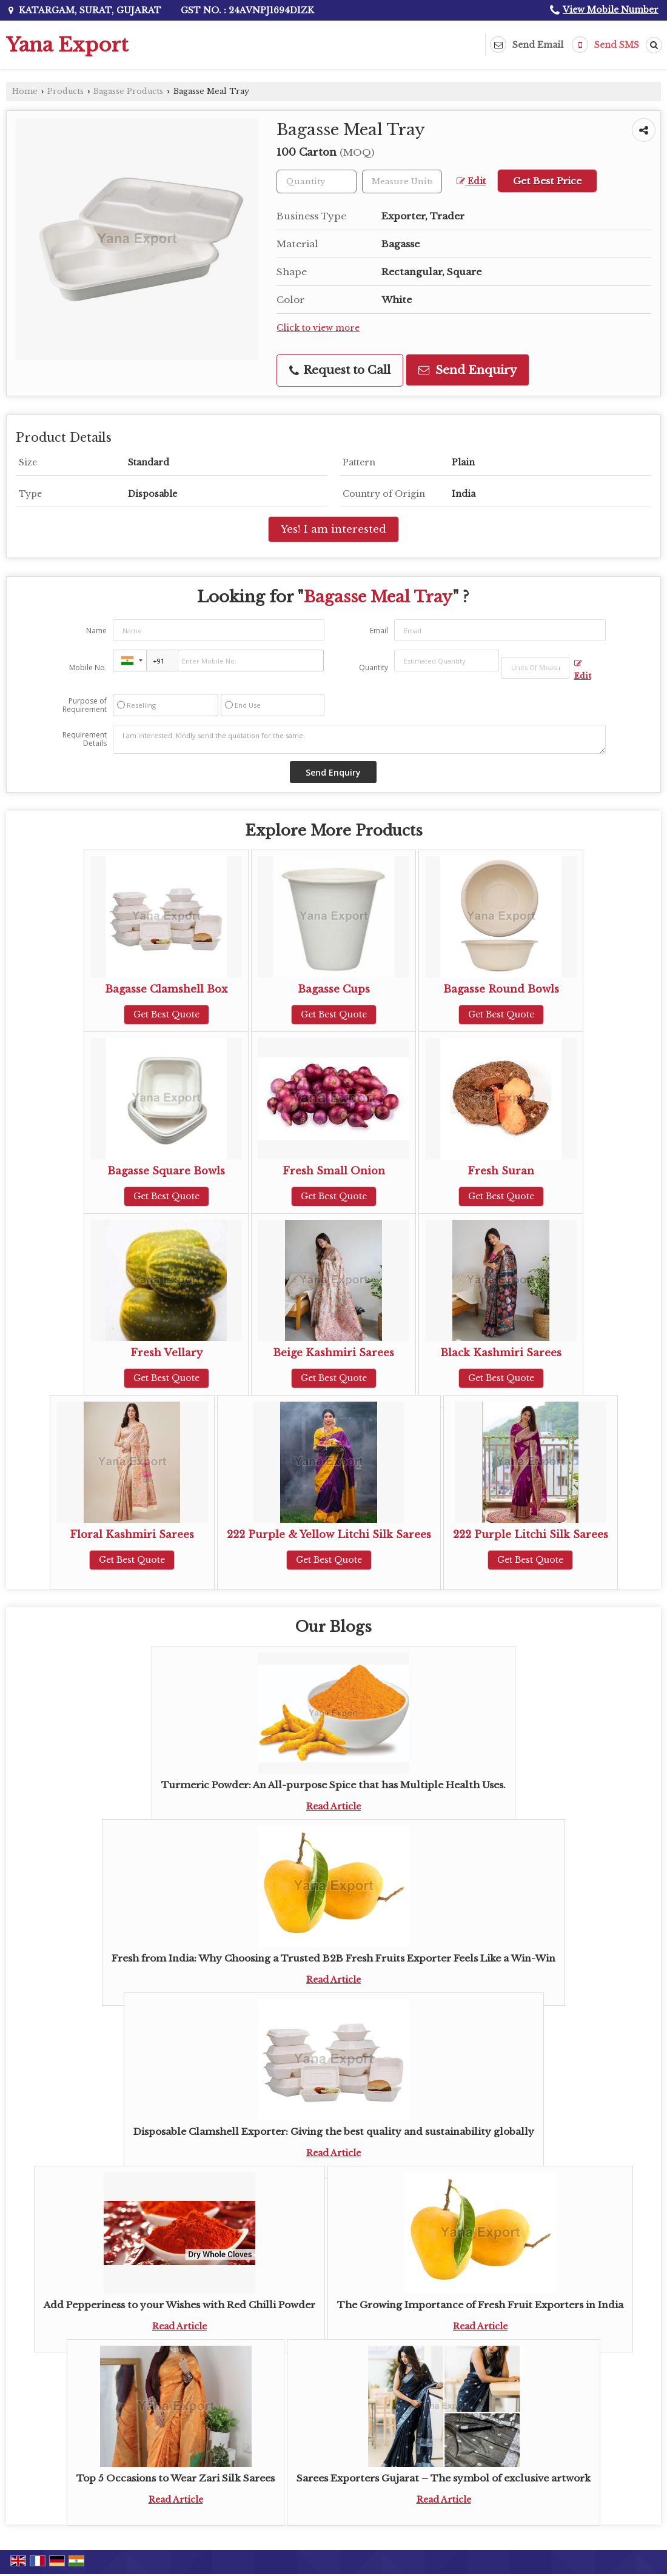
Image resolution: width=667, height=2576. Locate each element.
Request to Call (339, 370)
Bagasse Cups (334, 989)
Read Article (333, 1806)
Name (96, 630)
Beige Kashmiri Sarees (333, 1352)
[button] (611, 9)
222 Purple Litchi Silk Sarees (530, 1534)
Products (65, 91)
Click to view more (318, 328)
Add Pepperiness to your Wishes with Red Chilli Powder (179, 2305)
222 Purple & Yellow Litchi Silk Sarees (329, 1534)
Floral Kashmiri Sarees (132, 1534)
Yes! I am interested (333, 529)
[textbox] (402, 181)
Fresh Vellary (166, 1352)
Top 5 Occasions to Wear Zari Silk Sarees (175, 2478)
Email (379, 630)
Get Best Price (547, 181)
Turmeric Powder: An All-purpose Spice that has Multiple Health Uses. (333, 1785)
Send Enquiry (467, 370)
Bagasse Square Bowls (166, 1171)
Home (25, 91)
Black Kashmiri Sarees (500, 1352)
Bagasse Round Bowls (501, 989)
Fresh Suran (501, 1171)
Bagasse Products (128, 91)
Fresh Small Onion (334, 1171)
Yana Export (67, 45)
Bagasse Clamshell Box (166, 989)
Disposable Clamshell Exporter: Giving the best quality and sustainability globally (333, 2131)
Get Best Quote (166, 1014)
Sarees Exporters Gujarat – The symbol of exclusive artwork (444, 2478)
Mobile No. (88, 667)
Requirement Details (84, 739)
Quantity (373, 667)
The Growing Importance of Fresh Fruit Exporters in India (480, 2305)
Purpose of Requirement (84, 705)
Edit (471, 181)
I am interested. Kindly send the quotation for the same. (359, 739)
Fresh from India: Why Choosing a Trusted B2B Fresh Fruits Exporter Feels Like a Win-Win (333, 1958)
